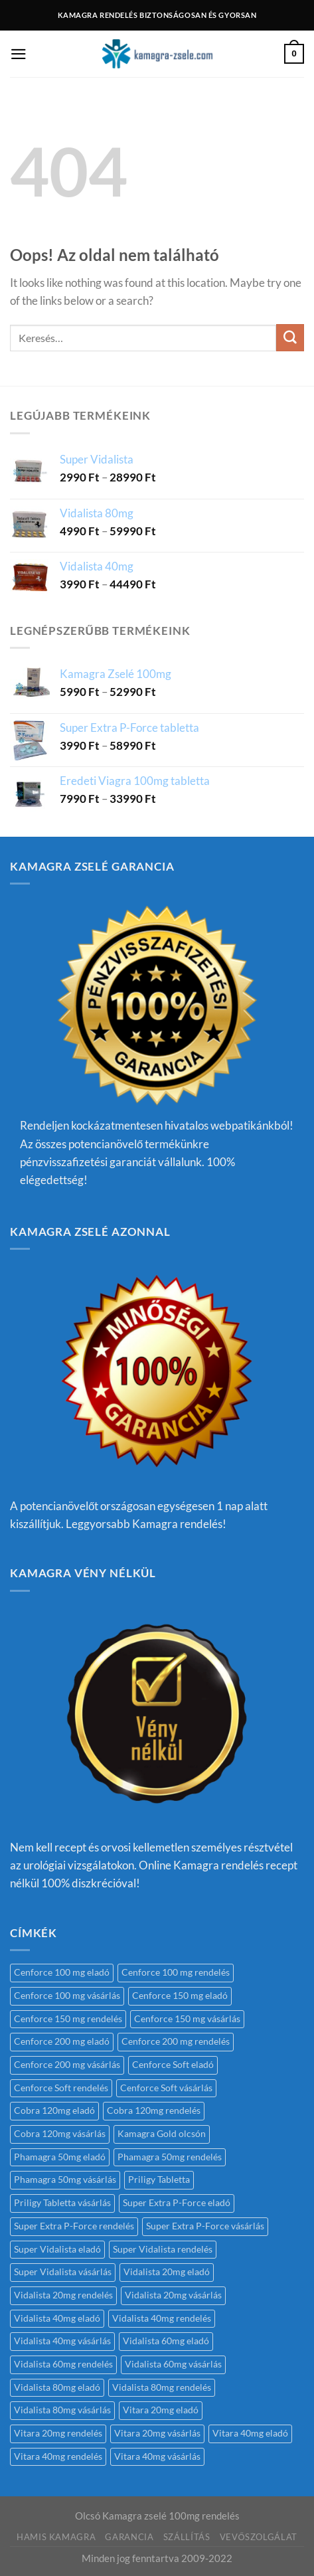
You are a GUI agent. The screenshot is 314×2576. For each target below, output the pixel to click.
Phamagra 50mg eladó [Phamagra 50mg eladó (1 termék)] (60, 2157)
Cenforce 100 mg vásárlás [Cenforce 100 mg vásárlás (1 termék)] (67, 1995)
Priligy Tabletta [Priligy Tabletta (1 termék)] (159, 2179)
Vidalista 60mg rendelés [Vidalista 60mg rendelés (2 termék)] (63, 2364)
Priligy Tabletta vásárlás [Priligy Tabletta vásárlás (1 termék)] (62, 2202)
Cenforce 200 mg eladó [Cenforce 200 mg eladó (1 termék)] (62, 2041)
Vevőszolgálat (259, 2537)
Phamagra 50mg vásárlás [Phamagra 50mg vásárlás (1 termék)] (65, 2179)
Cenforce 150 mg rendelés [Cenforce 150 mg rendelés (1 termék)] (68, 2019)
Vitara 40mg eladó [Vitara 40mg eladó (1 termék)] (250, 2433)
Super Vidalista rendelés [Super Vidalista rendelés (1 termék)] (162, 2249)
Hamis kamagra (56, 2537)
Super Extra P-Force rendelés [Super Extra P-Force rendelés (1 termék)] (74, 2226)
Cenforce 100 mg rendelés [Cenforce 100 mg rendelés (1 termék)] (175, 1972)
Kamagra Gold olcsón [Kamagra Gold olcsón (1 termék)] (162, 2133)
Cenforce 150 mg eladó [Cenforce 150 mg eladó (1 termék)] (180, 1995)
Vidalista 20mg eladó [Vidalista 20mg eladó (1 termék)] (166, 2272)
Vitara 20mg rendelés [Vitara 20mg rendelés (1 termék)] (58, 2433)
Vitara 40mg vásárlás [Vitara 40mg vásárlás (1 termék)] (157, 2456)
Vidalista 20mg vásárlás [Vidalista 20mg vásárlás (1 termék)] (173, 2295)
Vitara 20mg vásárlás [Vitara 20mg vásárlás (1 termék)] (157, 2433)
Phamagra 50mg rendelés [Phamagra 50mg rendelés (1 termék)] (170, 2157)
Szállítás (186, 2537)
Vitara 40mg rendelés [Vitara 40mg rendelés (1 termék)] (58, 2456)
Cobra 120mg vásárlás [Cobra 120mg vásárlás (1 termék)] (60, 2133)
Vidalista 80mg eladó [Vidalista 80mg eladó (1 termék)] (57, 2387)
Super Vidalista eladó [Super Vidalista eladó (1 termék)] (57, 2249)
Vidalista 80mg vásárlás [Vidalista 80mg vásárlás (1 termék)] (62, 2410)
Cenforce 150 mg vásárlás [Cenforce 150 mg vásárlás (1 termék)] (187, 2019)
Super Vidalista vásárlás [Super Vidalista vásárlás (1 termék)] (63, 2272)
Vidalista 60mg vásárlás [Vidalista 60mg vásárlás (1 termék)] (173, 2364)
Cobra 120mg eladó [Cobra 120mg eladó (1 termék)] (54, 2110)
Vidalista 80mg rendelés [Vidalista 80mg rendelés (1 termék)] (161, 2387)
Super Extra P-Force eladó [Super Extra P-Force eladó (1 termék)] (176, 2202)
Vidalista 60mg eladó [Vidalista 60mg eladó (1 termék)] (166, 2341)
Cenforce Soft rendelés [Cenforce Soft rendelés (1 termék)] (61, 2088)
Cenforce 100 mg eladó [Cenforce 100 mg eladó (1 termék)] (62, 1972)
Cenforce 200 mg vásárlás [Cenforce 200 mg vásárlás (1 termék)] (67, 2064)
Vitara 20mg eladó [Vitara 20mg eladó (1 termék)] (160, 2410)
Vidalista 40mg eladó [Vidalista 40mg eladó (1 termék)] (57, 2318)
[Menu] (18, 54)
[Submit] (290, 337)
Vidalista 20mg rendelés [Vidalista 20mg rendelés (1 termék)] (63, 2295)
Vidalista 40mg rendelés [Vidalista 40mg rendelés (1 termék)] (161, 2318)
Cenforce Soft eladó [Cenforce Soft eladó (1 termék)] (173, 2064)
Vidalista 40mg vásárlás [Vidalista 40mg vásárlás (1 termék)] (62, 2341)
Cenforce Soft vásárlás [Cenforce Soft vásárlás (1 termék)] (166, 2088)
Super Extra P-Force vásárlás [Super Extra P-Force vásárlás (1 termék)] (205, 2226)
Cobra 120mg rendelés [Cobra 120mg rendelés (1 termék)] (153, 2110)
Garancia (129, 2537)
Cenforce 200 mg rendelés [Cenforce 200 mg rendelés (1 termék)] (175, 2041)
